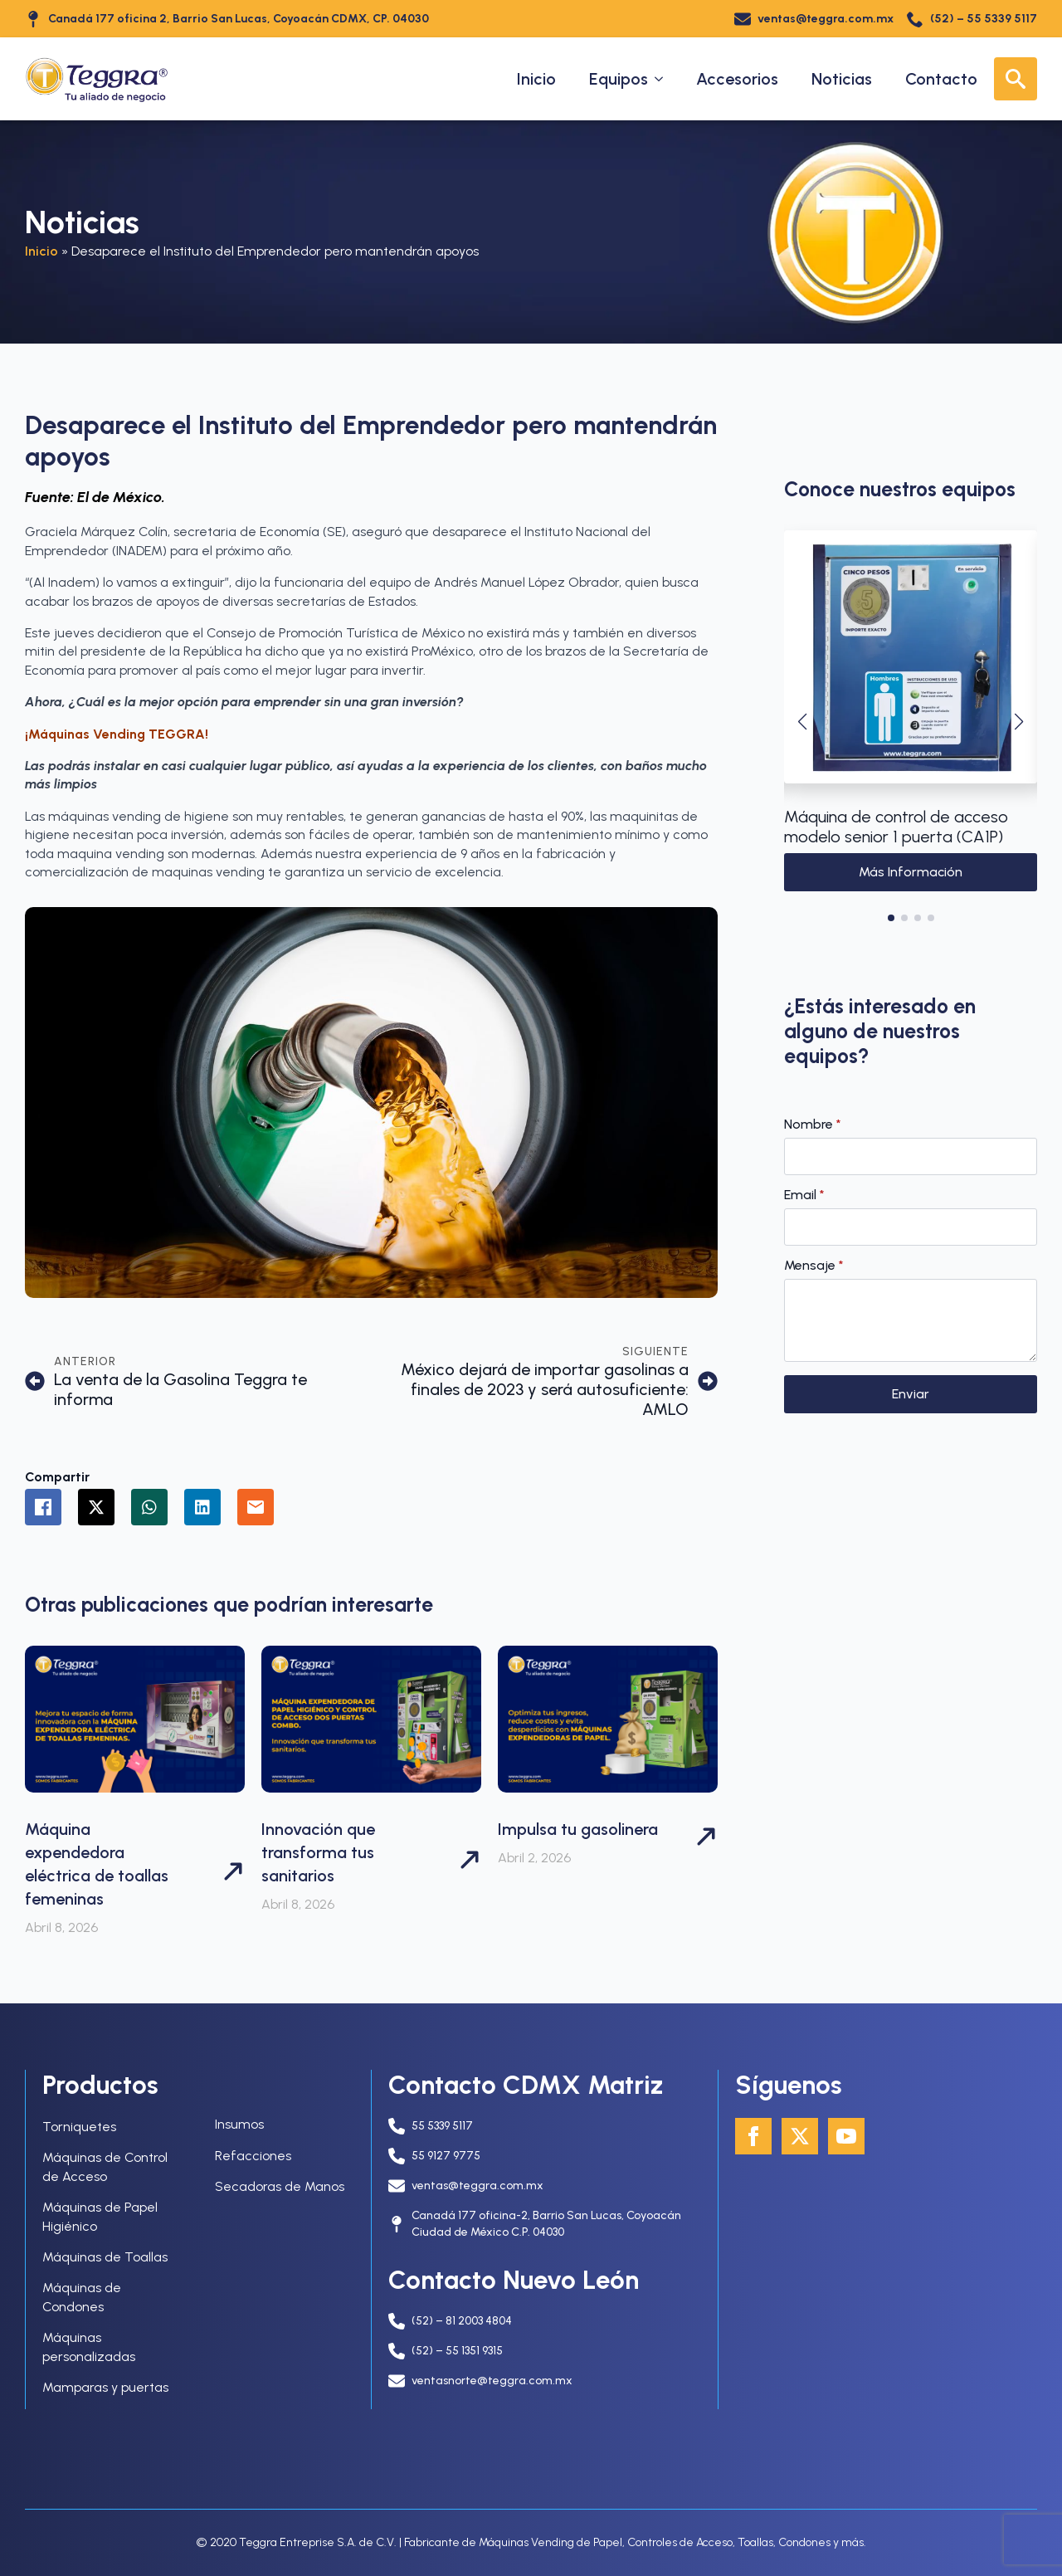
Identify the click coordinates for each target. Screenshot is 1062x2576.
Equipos (618, 79)
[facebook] (753, 2136)
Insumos (239, 2124)
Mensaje (814, 1265)
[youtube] (846, 2136)
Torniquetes (79, 2126)
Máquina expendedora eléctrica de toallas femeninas (96, 1864)
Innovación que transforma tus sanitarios (318, 1852)
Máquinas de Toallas (105, 2257)
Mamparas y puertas (105, 2387)
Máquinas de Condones (81, 2297)
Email (804, 1195)
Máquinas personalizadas (88, 2347)
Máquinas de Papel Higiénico (100, 2216)
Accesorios (737, 79)
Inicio (536, 79)
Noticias (841, 79)
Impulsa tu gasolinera (578, 1829)
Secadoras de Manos (279, 2186)
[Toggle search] (1015, 78)
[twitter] (800, 2136)
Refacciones (253, 2156)
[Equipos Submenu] (664, 79)
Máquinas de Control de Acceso (105, 2166)
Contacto (941, 79)
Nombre (812, 1124)
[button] (802, 722)
